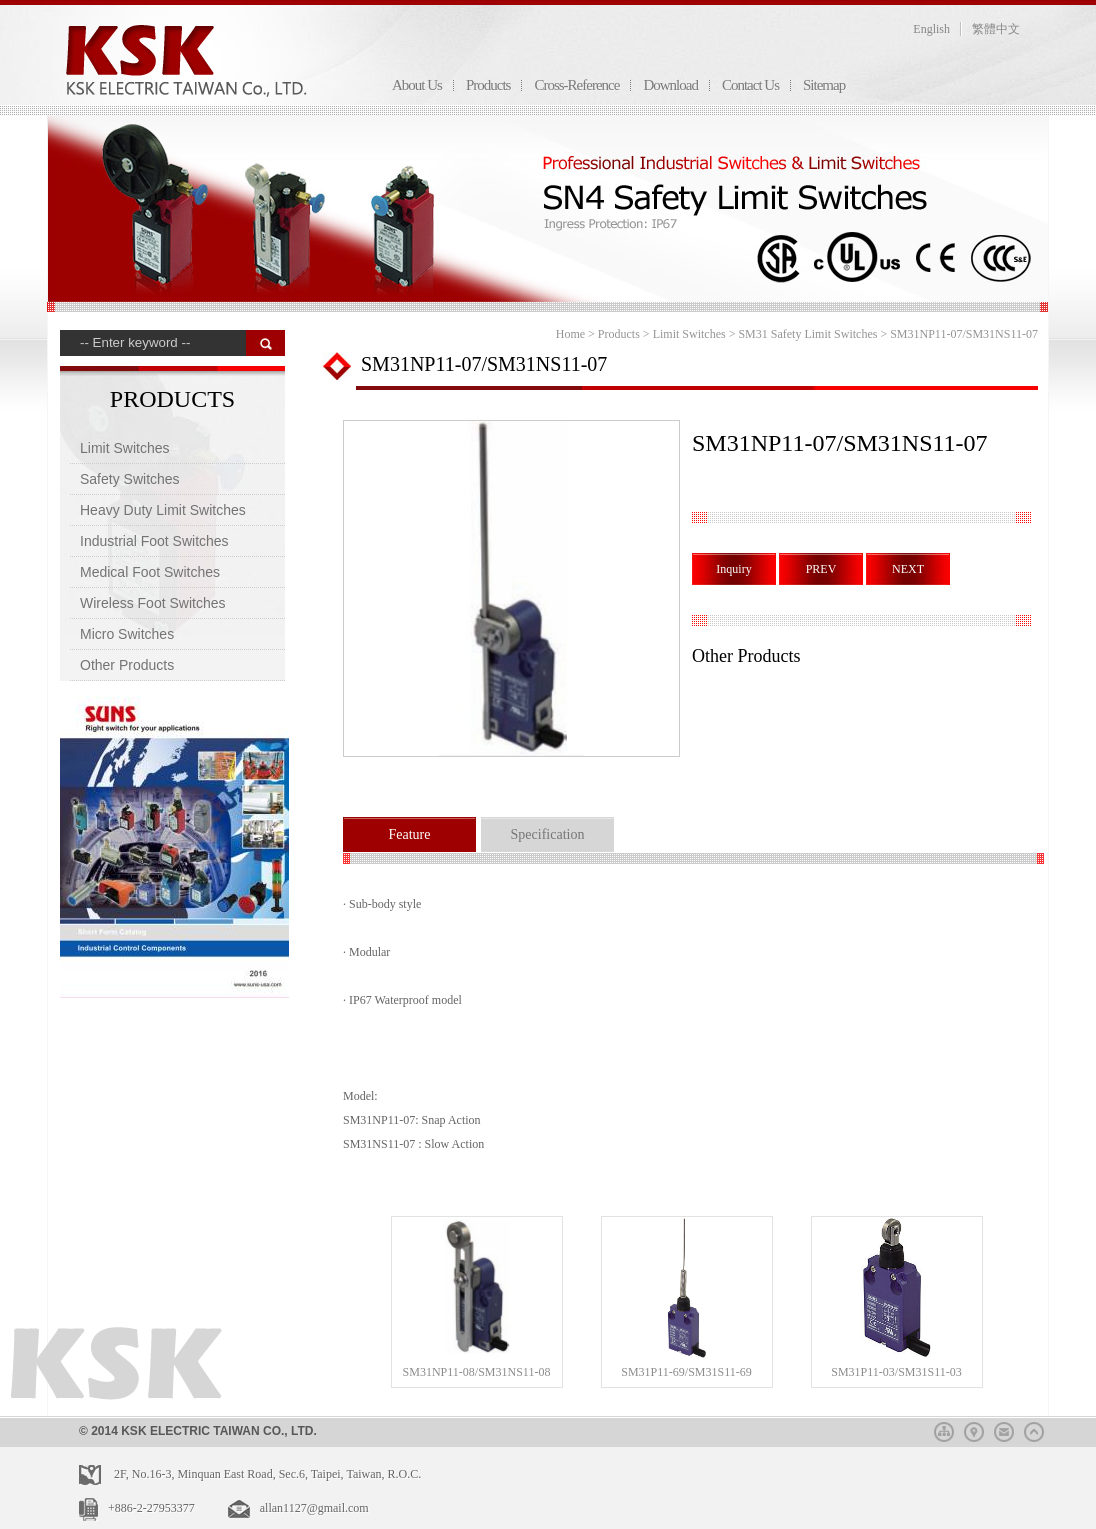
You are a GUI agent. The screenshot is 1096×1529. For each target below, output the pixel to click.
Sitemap (824, 85)
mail (1004, 1429)
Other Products (127, 665)
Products (488, 85)
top (1034, 1429)
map (974, 1429)
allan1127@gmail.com (314, 1508)
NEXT (908, 569)
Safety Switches (130, 479)
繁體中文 (996, 29)
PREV (821, 569)
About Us (417, 85)
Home (570, 334)
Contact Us (750, 85)
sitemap (944, 1429)
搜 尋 (265, 343)
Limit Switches (124, 448)
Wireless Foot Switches (152, 603)
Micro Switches (127, 634)
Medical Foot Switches (150, 572)
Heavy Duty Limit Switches (163, 510)
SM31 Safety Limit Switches (807, 334)
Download (670, 85)
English (931, 29)
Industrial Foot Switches (154, 541)
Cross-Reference (576, 85)
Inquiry (733, 569)
